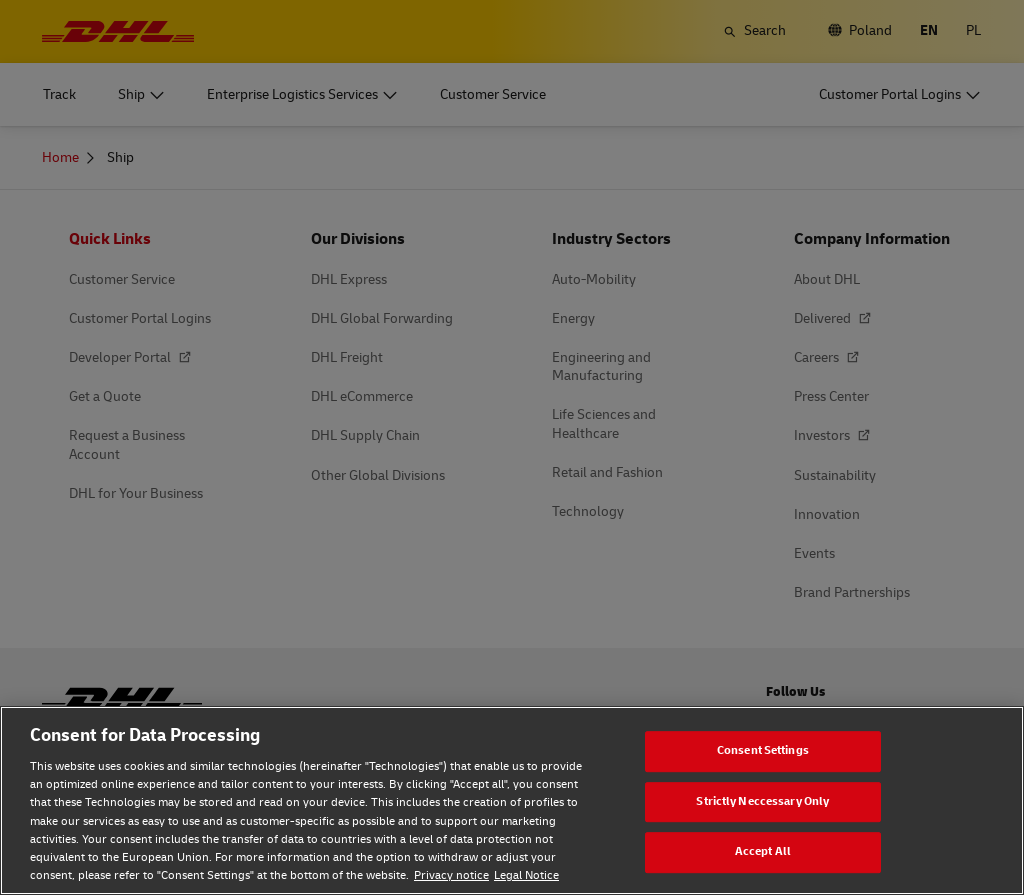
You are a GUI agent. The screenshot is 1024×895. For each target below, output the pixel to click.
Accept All (763, 851)
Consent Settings (763, 750)
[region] (512, 800)
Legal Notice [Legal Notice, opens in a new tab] (526, 875)
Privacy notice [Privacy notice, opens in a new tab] (451, 875)
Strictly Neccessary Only (762, 801)
